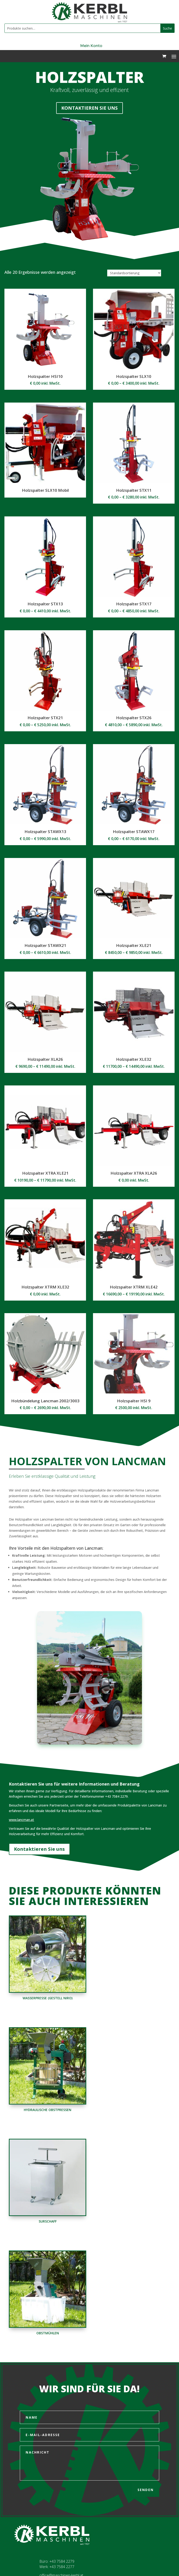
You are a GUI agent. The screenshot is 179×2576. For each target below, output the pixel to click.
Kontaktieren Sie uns (89, 108)
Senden (146, 2490)
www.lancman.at (21, 1819)
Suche (167, 28)
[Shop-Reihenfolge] (134, 273)
